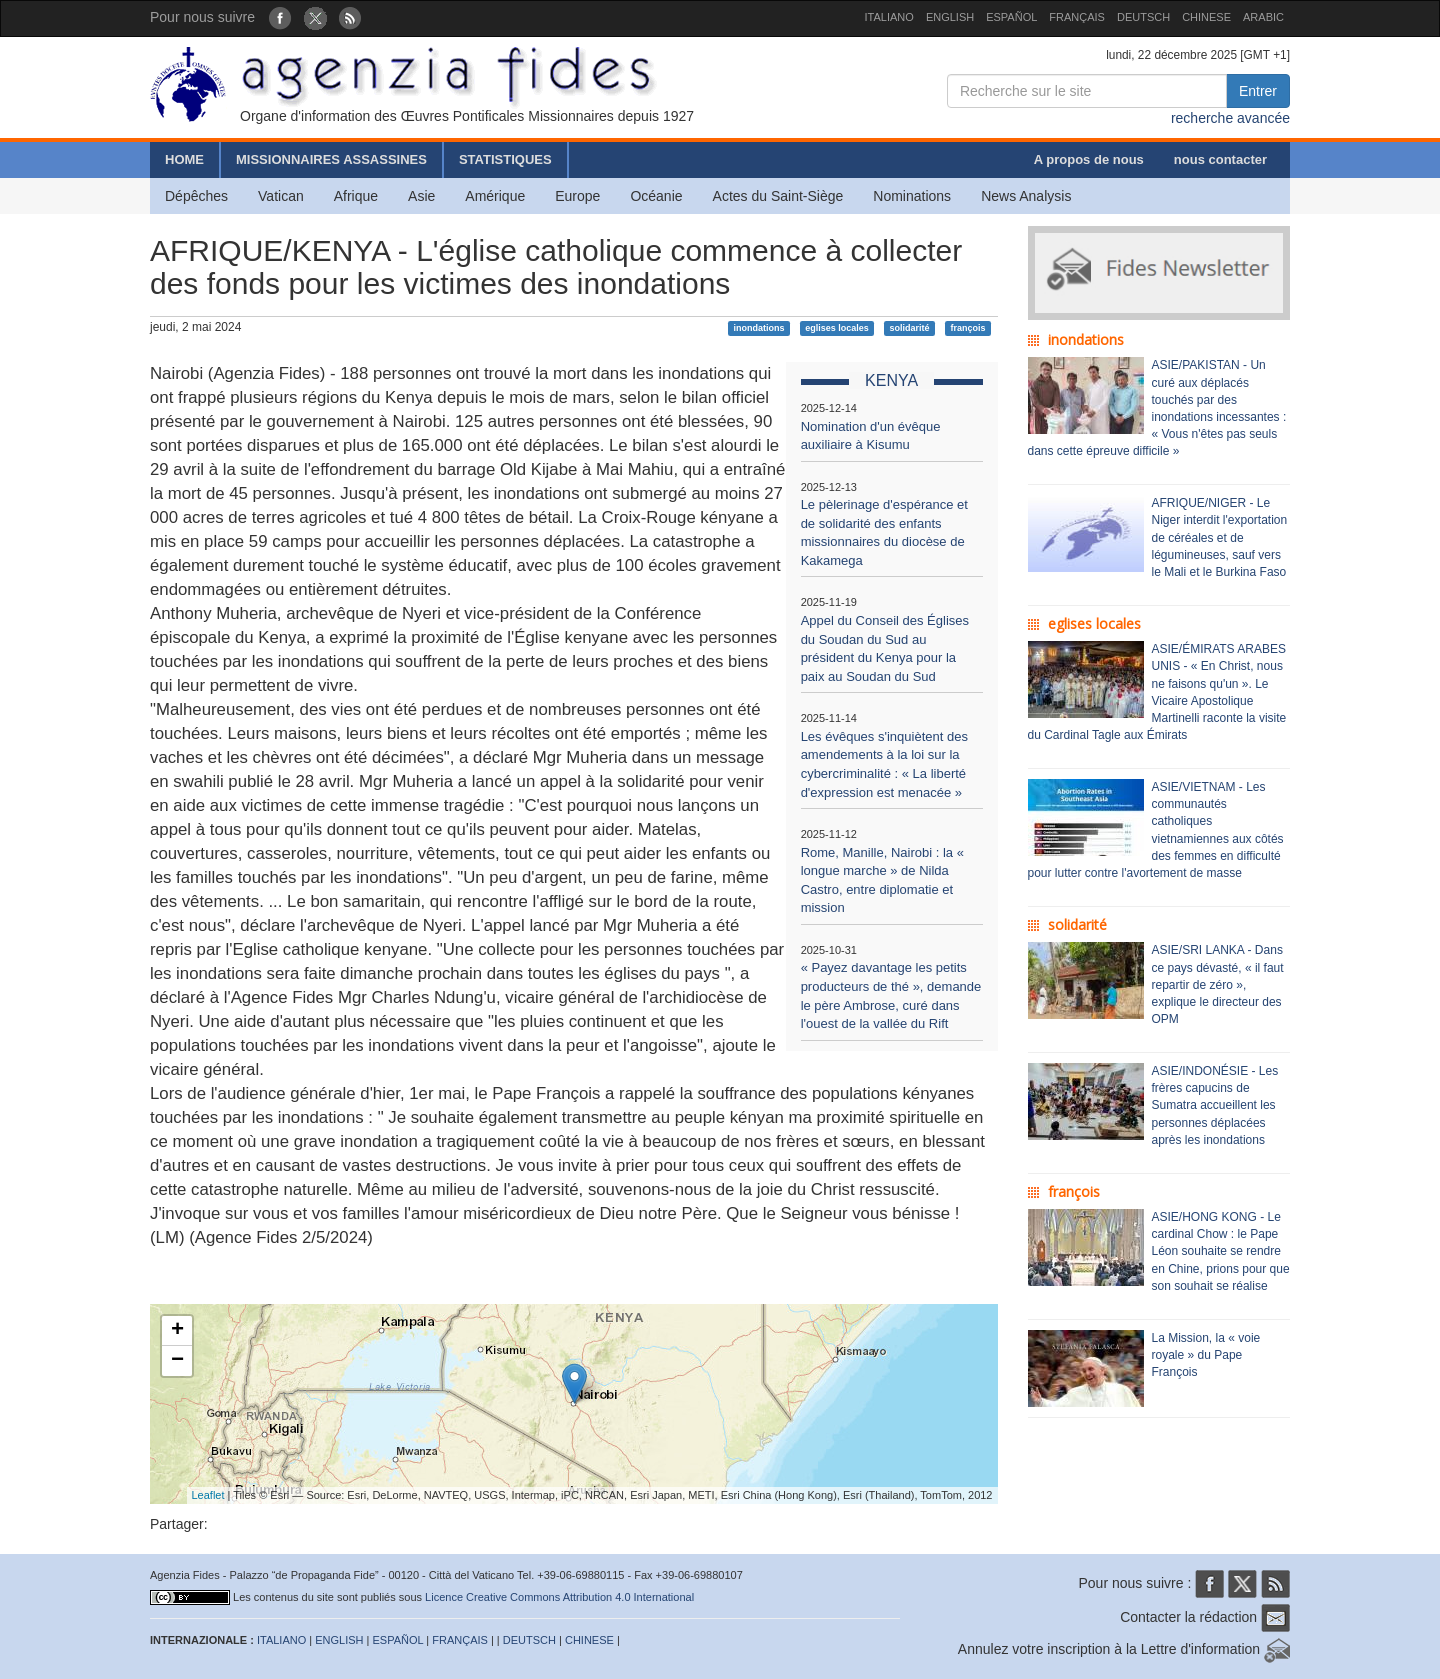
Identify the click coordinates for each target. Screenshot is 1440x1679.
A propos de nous (1089, 159)
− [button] (177, 1361)
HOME (184, 159)
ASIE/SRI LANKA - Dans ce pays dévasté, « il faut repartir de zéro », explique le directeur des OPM (1218, 984)
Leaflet (208, 1495)
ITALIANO (889, 17)
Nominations (912, 196)
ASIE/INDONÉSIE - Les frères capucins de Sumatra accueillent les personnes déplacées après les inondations (1215, 1105)
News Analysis (1026, 196)
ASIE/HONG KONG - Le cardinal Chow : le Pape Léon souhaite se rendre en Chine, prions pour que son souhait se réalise (1221, 1251)
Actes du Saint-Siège (778, 196)
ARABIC (1263, 17)
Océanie (656, 196)
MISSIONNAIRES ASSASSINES (331, 159)
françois (967, 328)
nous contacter (1220, 159)
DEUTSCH (1143, 17)
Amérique (495, 196)
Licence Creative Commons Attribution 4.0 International (559, 1597)
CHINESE (1206, 17)
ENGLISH (950, 17)
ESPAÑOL (1011, 17)
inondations (758, 328)
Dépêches (196, 196)
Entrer (1258, 91)
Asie (421, 196)
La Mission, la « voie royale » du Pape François (1206, 1355)
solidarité (910, 328)
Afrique (356, 196)
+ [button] (177, 1331)
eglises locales (837, 328)
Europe (577, 196)
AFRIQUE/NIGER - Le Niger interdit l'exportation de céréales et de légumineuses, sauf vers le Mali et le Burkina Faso (1220, 537)
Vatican (281, 196)
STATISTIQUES (505, 159)
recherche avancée (1230, 118)
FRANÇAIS (1077, 17)
